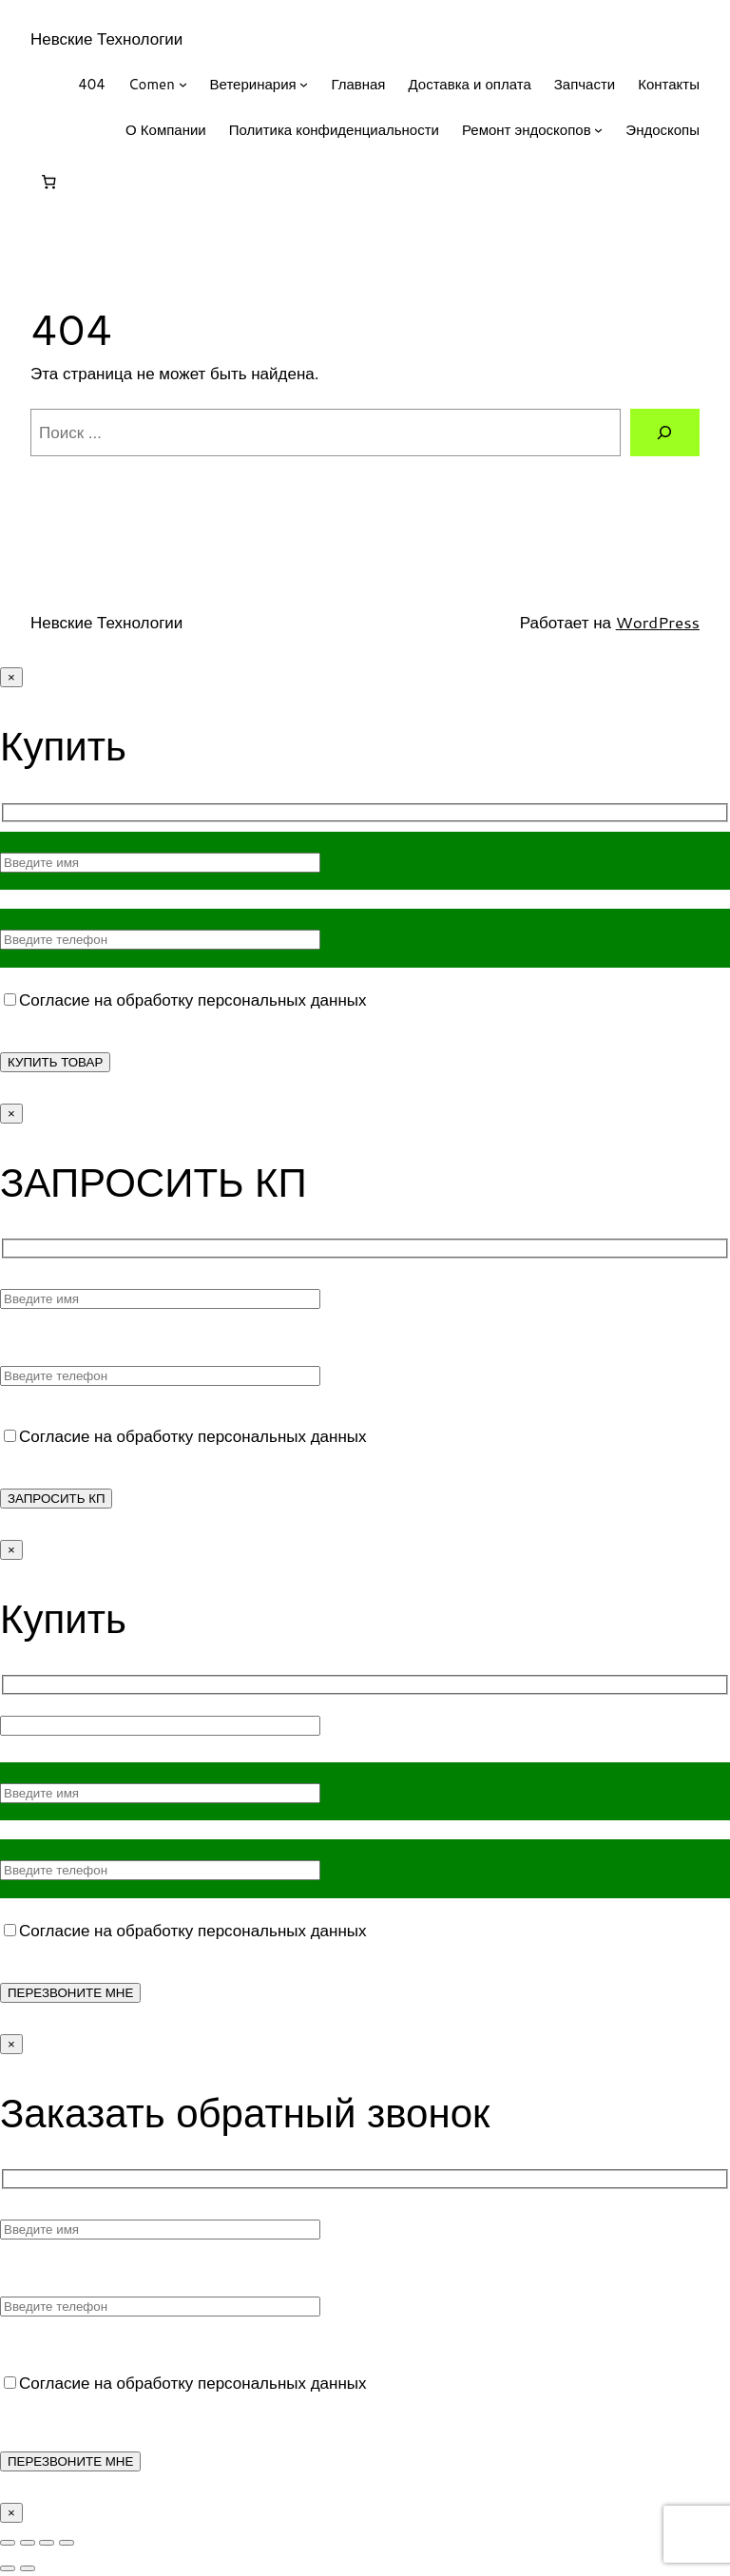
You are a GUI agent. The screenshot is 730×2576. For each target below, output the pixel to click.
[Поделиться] (46, 2543)
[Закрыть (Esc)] (66, 2543)
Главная (358, 84)
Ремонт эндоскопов (526, 130)
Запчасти (584, 84)
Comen (151, 84)
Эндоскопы (662, 130)
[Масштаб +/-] (7, 2543)
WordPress (658, 621)
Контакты (669, 84)
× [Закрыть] (11, 677)
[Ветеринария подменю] (303, 84)
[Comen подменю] (183, 84)
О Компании (165, 130)
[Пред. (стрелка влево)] (7, 2568)
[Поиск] (665, 433)
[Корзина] (48, 182)
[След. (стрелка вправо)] (27, 2568)
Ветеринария (253, 84)
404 (92, 84)
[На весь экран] (27, 2543)
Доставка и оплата (469, 84)
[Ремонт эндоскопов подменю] (598, 129)
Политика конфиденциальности (334, 130)
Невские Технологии (106, 38)
